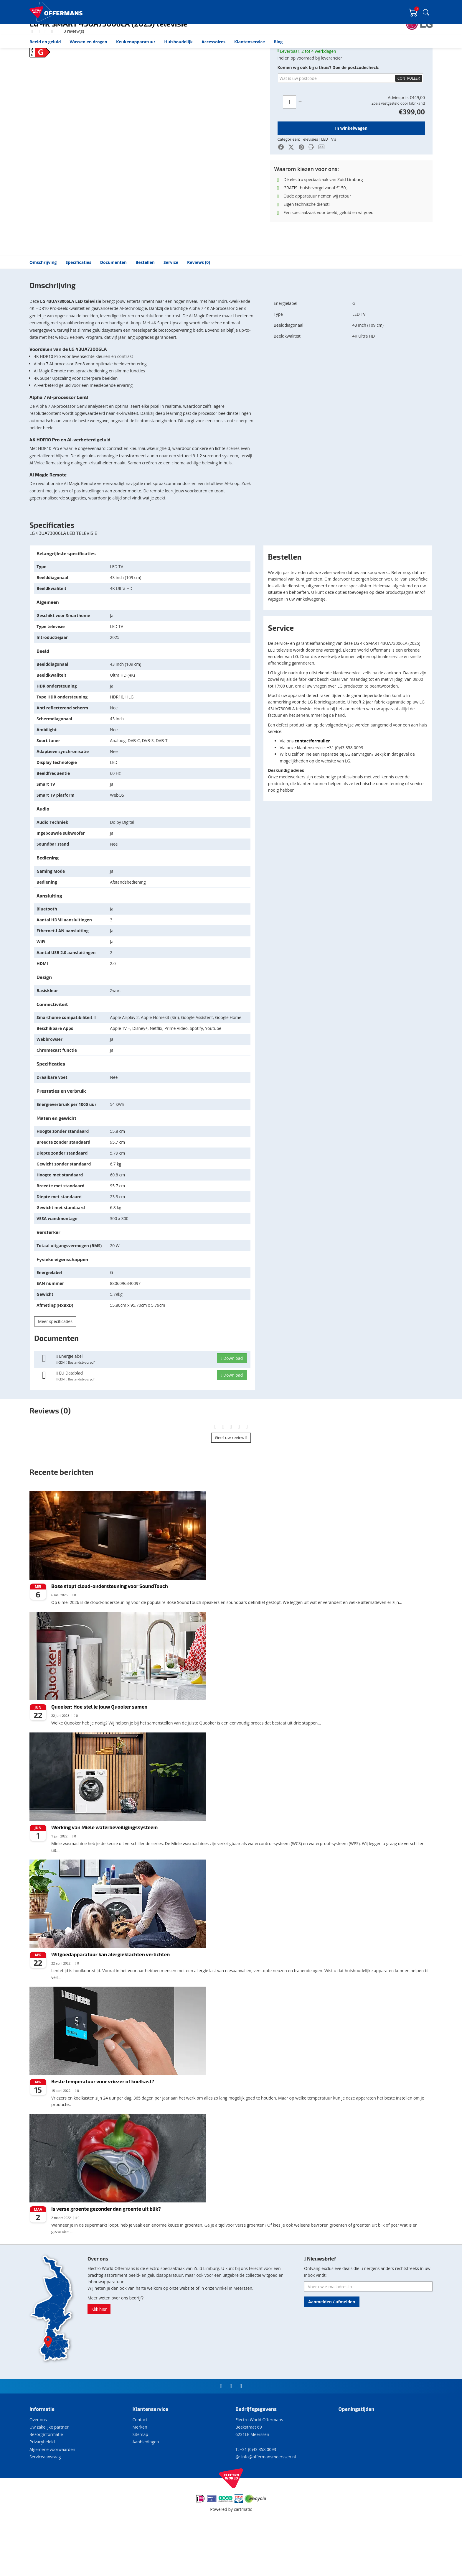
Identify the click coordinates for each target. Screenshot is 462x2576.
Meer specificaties (55, 1369)
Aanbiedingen (146, 2490)
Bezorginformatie (46, 2482)
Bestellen (145, 310)
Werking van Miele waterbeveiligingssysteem (104, 1875)
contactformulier (312, 789)
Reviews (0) (198, 310)
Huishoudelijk (178, 42)
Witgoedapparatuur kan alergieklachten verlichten (110, 2002)
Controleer (408, 126)
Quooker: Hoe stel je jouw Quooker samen (99, 1755)
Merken (140, 2475)
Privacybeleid (42, 2490)
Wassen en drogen (88, 42)
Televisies (69, 53)
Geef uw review (231, 1486)
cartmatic (243, 2557)
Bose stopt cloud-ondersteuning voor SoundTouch (109, 1634)
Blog (278, 42)
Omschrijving (43, 310)
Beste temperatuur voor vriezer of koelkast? (102, 2130)
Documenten (113, 310)
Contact (140, 2468)
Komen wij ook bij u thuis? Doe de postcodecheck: (329, 116)
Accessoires (213, 42)
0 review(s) (73, 79)
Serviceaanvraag (45, 2505)
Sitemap (140, 2482)
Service (171, 310)
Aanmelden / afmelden (331, 2350)
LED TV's (87, 53)
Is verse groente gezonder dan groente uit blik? (106, 2257)
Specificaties (78, 310)
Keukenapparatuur (135, 42)
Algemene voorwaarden (52, 2498)
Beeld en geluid (45, 42)
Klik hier (99, 2357)
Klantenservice (249, 42)
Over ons (38, 2468)
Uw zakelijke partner (49, 2475)
